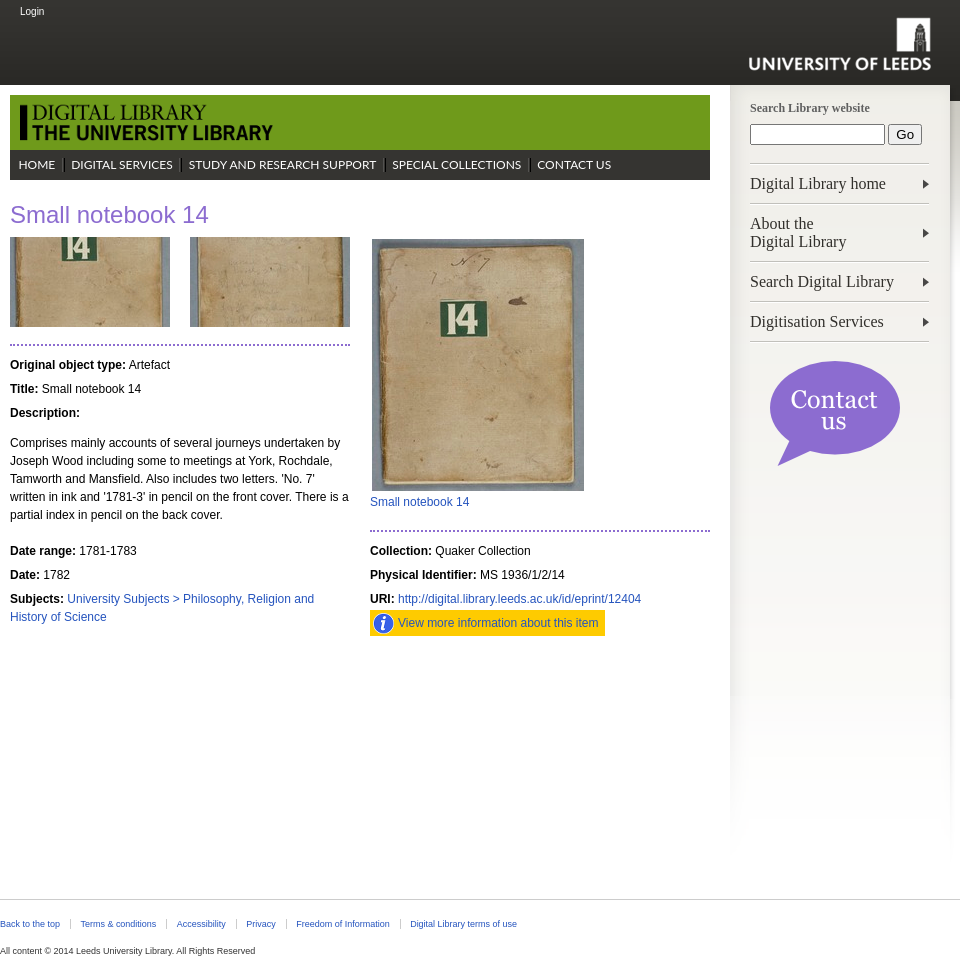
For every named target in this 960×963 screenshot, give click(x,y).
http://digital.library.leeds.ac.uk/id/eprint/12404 (519, 599)
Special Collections (456, 164)
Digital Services (122, 164)
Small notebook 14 (419, 502)
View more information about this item (498, 623)
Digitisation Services (817, 321)
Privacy (260, 924)
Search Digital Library (822, 281)
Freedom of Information (342, 924)
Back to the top (30, 924)
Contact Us (574, 164)
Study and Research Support (283, 164)
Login (32, 11)
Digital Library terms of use (463, 924)
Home (36, 164)
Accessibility (201, 924)
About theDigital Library (798, 232)
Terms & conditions (118, 924)
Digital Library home (818, 183)
